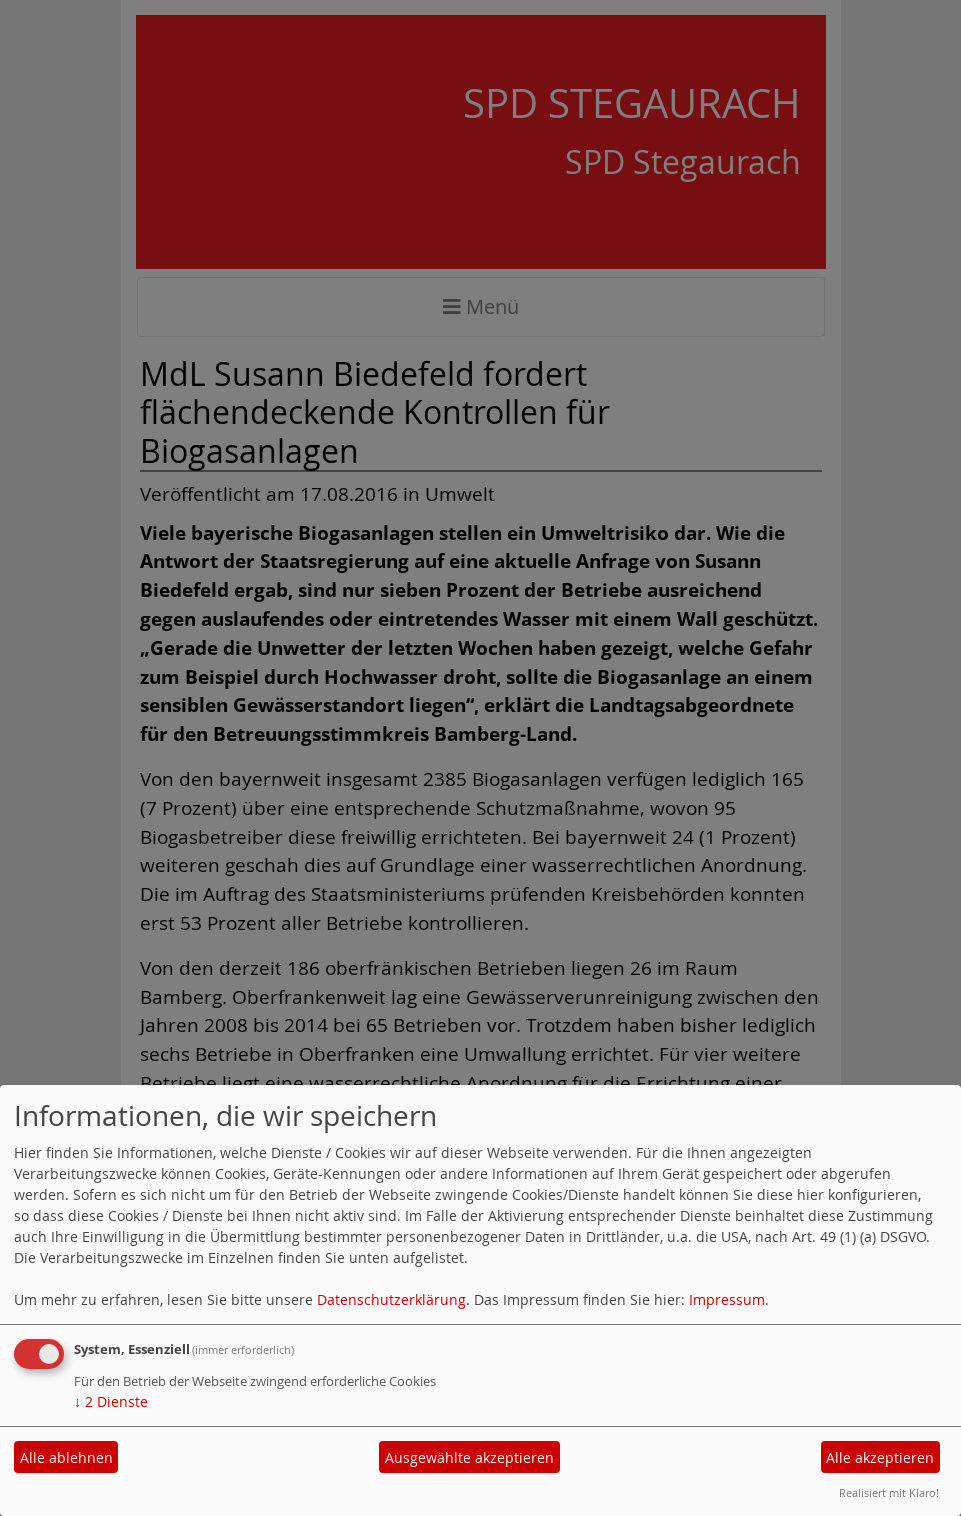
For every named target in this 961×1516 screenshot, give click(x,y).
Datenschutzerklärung (391, 1299)
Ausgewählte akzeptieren (469, 1457)
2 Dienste (111, 1401)
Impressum (727, 1299)
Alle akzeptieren (880, 1457)
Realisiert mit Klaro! (889, 1492)
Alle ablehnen (66, 1457)
